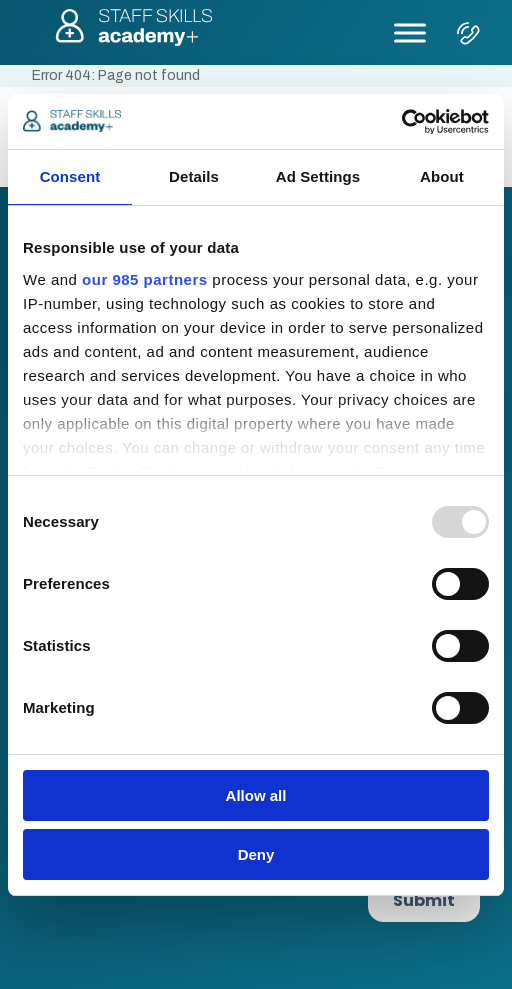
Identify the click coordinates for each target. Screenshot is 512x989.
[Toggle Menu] (410, 32)
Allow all (256, 795)
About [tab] (442, 176)
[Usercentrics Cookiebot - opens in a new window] (401, 122)
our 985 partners (145, 279)
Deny (256, 854)
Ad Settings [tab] (318, 176)
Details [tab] (194, 176)
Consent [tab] (70, 176)
